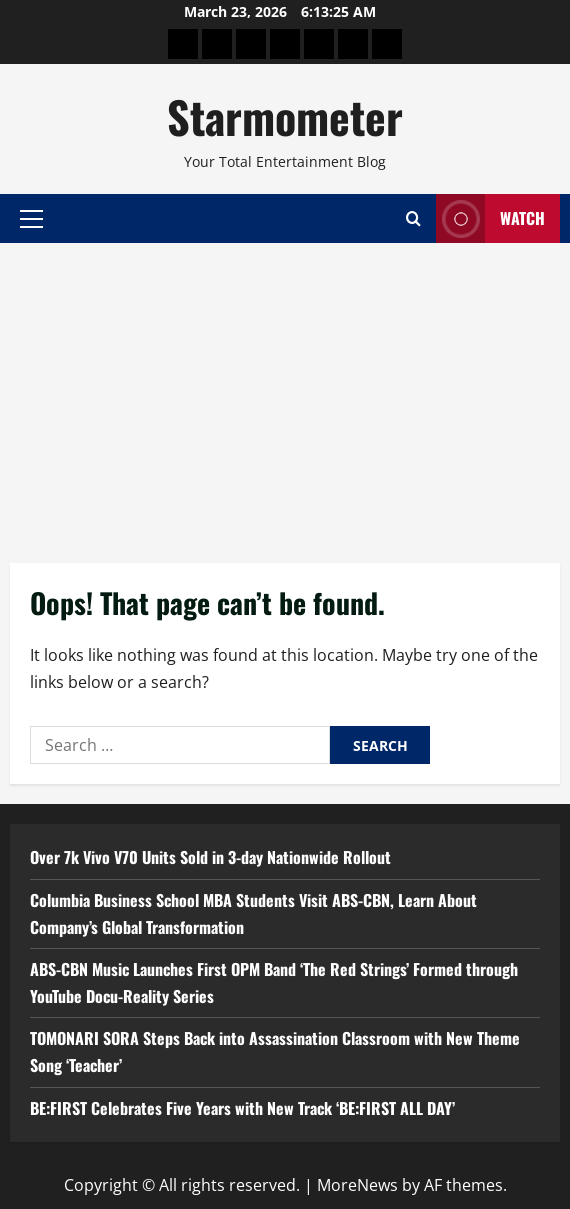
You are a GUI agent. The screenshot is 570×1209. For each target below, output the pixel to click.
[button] (31, 218)
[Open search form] (413, 218)
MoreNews (357, 1185)
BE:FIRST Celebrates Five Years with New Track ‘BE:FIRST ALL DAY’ (242, 1108)
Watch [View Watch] (490, 218)
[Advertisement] (285, 393)
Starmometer (285, 116)
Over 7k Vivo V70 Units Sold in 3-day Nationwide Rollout (210, 857)
